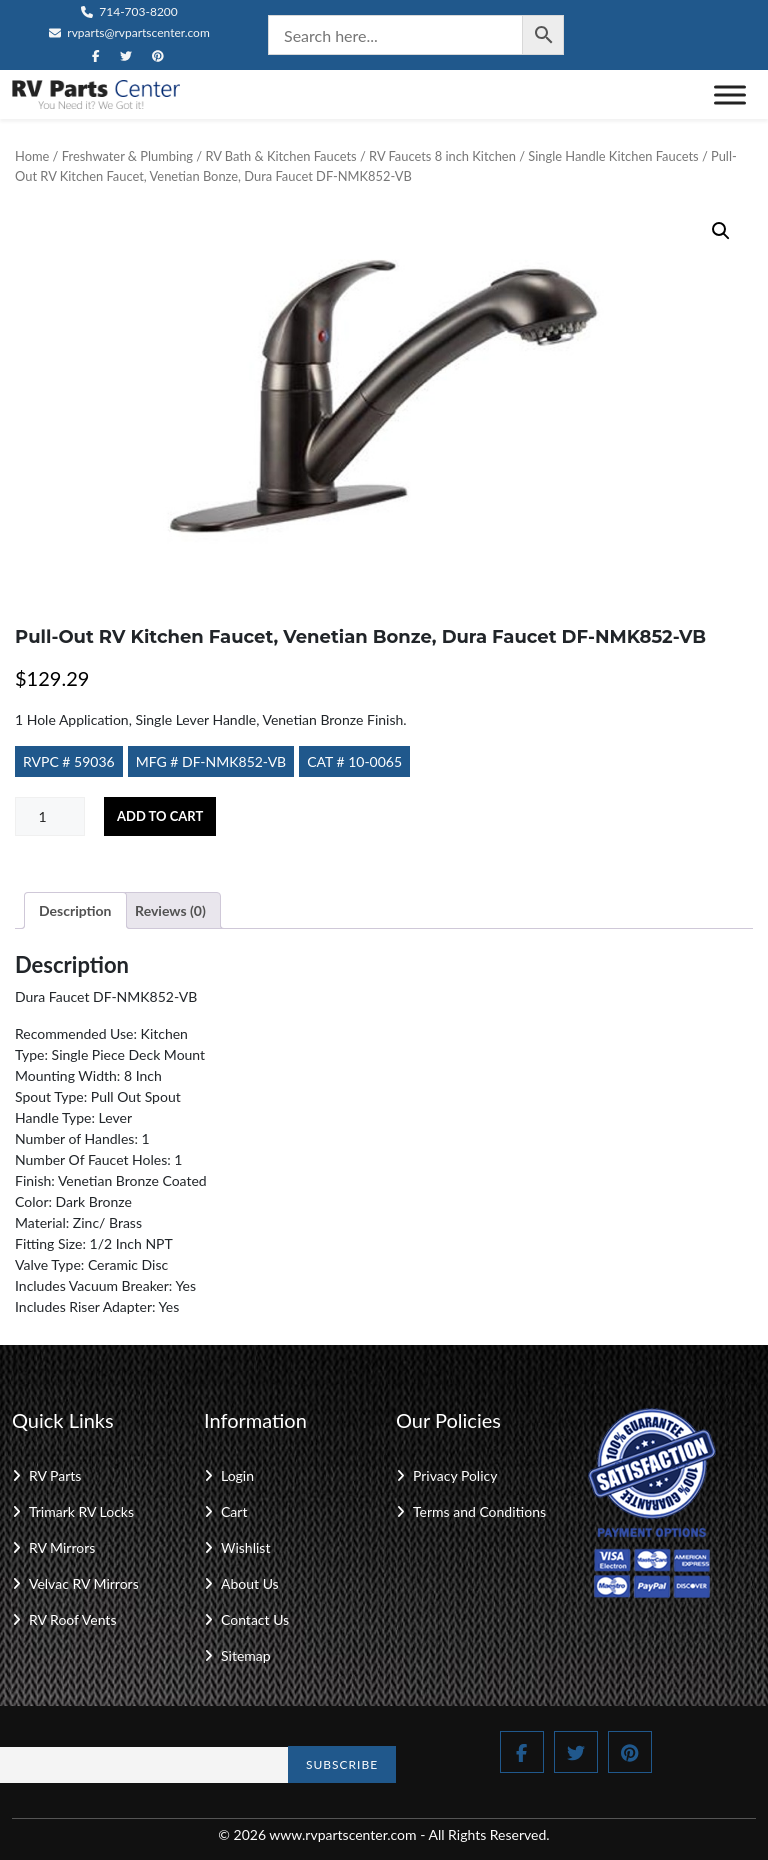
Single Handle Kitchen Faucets (613, 156)
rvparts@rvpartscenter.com (129, 32)
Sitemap (246, 1655)
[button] (721, 231)
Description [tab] (75, 910)
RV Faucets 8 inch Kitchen (442, 156)
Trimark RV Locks (81, 1511)
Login (237, 1475)
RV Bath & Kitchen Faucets (280, 156)
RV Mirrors (62, 1547)
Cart (234, 1511)
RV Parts (55, 1475)
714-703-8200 (129, 11)
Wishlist (245, 1547)
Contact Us (255, 1619)
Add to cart (160, 816)
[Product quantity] (50, 816)
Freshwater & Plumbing (127, 156)
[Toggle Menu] (730, 94)
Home (32, 156)
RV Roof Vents (72, 1619)
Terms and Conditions (479, 1511)
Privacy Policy (455, 1475)
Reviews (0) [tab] (170, 910)
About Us (250, 1583)
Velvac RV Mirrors (84, 1583)
